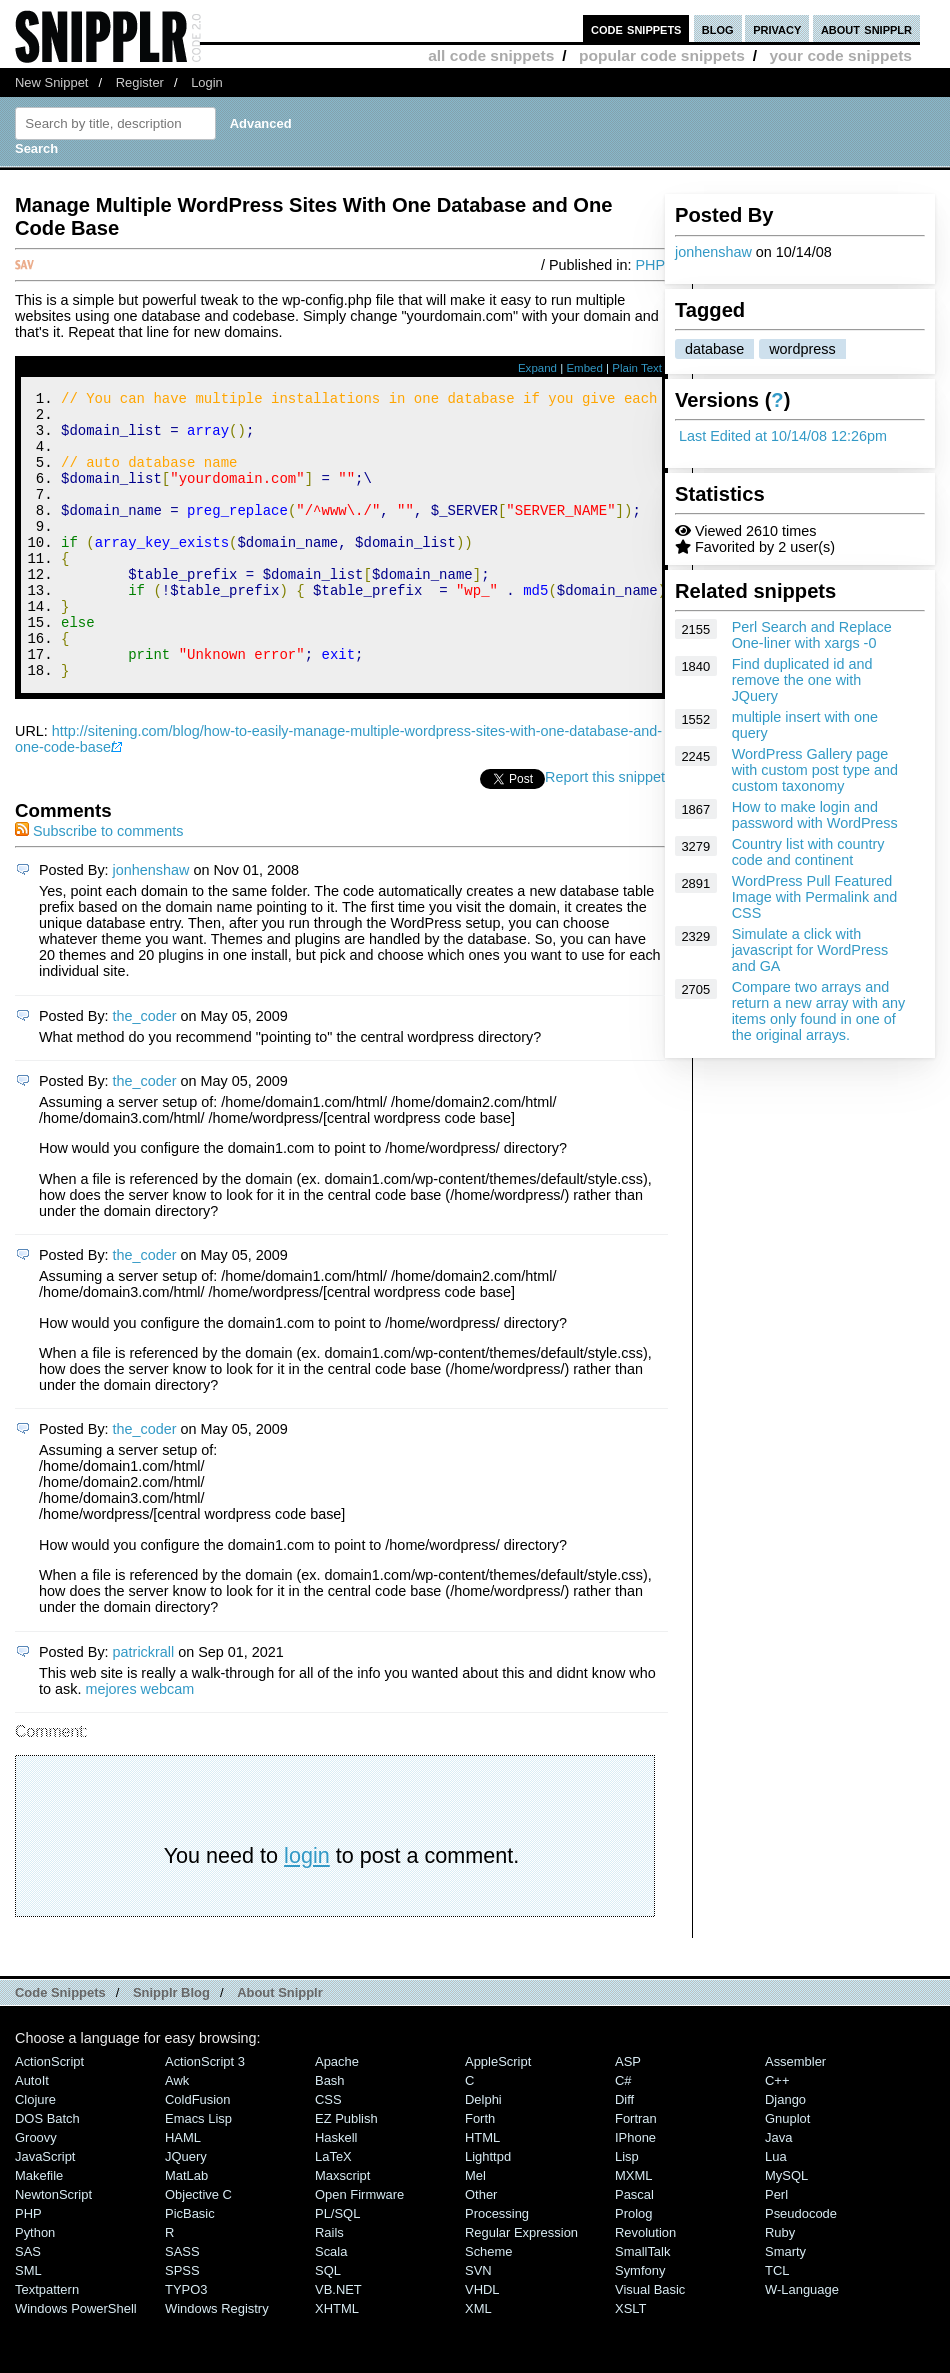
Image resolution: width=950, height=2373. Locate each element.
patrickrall (144, 1706)
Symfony (640, 2324)
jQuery (186, 2210)
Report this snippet (605, 831)
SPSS (182, 2324)
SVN (478, 2324)
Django (785, 2153)
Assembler (795, 2115)
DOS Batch (47, 2172)
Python (35, 2286)
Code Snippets (60, 2046)
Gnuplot (787, 2172)
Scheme (489, 2305)
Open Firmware (359, 2248)
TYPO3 (186, 2343)
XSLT (630, 2362)
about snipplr (866, 28)
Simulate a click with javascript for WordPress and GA (810, 950)
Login (207, 82)
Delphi (483, 2153)
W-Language (802, 2343)
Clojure (35, 2153)
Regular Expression (521, 2286)
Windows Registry (217, 2362)
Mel (475, 2229)
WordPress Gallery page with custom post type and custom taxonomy (815, 770)
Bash (330, 2134)
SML (28, 2324)
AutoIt (32, 2134)
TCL (777, 2324)
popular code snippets (662, 55)
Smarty (785, 2305)
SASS (182, 2305)
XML (478, 2362)
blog (718, 28)
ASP (628, 2115)
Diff (624, 2153)
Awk (177, 2134)
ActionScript (49, 2115)
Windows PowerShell (76, 2362)
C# (623, 2134)
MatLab (186, 2229)
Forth (480, 2172)
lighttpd (488, 2210)
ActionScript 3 (205, 2115)
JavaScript (45, 2210)
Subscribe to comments (99, 885)
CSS (328, 2153)
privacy (777, 28)
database (714, 349)
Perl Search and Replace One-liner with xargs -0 (812, 635)
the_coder (145, 1070)
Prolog (633, 2267)
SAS (28, 2305)
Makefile (39, 2229)
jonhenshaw (713, 252)
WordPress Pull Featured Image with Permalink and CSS (815, 897)
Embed (584, 368)
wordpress (802, 349)
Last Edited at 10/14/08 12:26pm (783, 436)
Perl (776, 2248)
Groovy (36, 2191)
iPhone (635, 2191)
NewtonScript (53, 2248)
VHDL (482, 2343)
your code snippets (840, 55)
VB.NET (338, 2343)
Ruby (780, 2286)
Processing (497, 2267)
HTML (482, 2191)
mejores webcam (139, 1743)
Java (778, 2191)
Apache (337, 2115)
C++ (777, 2134)
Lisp (627, 2210)
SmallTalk (642, 2305)
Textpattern (47, 2343)
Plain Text (637, 368)
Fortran (636, 2172)
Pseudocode (801, 2267)
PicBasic (190, 2267)
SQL (328, 2324)
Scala (331, 2305)
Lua (776, 2210)
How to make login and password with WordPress (815, 815)
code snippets (636, 28)
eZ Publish (346, 2172)
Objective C (198, 2248)
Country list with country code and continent (808, 852)
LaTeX (333, 2210)
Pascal (634, 2248)
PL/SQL (337, 2267)
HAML (183, 2191)
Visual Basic (650, 2343)
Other (481, 2248)
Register (140, 82)
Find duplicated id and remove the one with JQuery (802, 680)
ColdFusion (198, 2153)
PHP (650, 265)
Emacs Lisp (198, 2172)
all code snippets (491, 55)
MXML (633, 2229)
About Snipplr (280, 2046)
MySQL (786, 2229)
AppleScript (498, 2115)
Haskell (336, 2191)
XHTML (337, 2362)
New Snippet (51, 82)
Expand (537, 368)
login (307, 1909)
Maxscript (342, 2229)
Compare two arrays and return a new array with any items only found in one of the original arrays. (819, 1011)
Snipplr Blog (171, 2046)
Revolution (645, 2286)
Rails (329, 2286)
